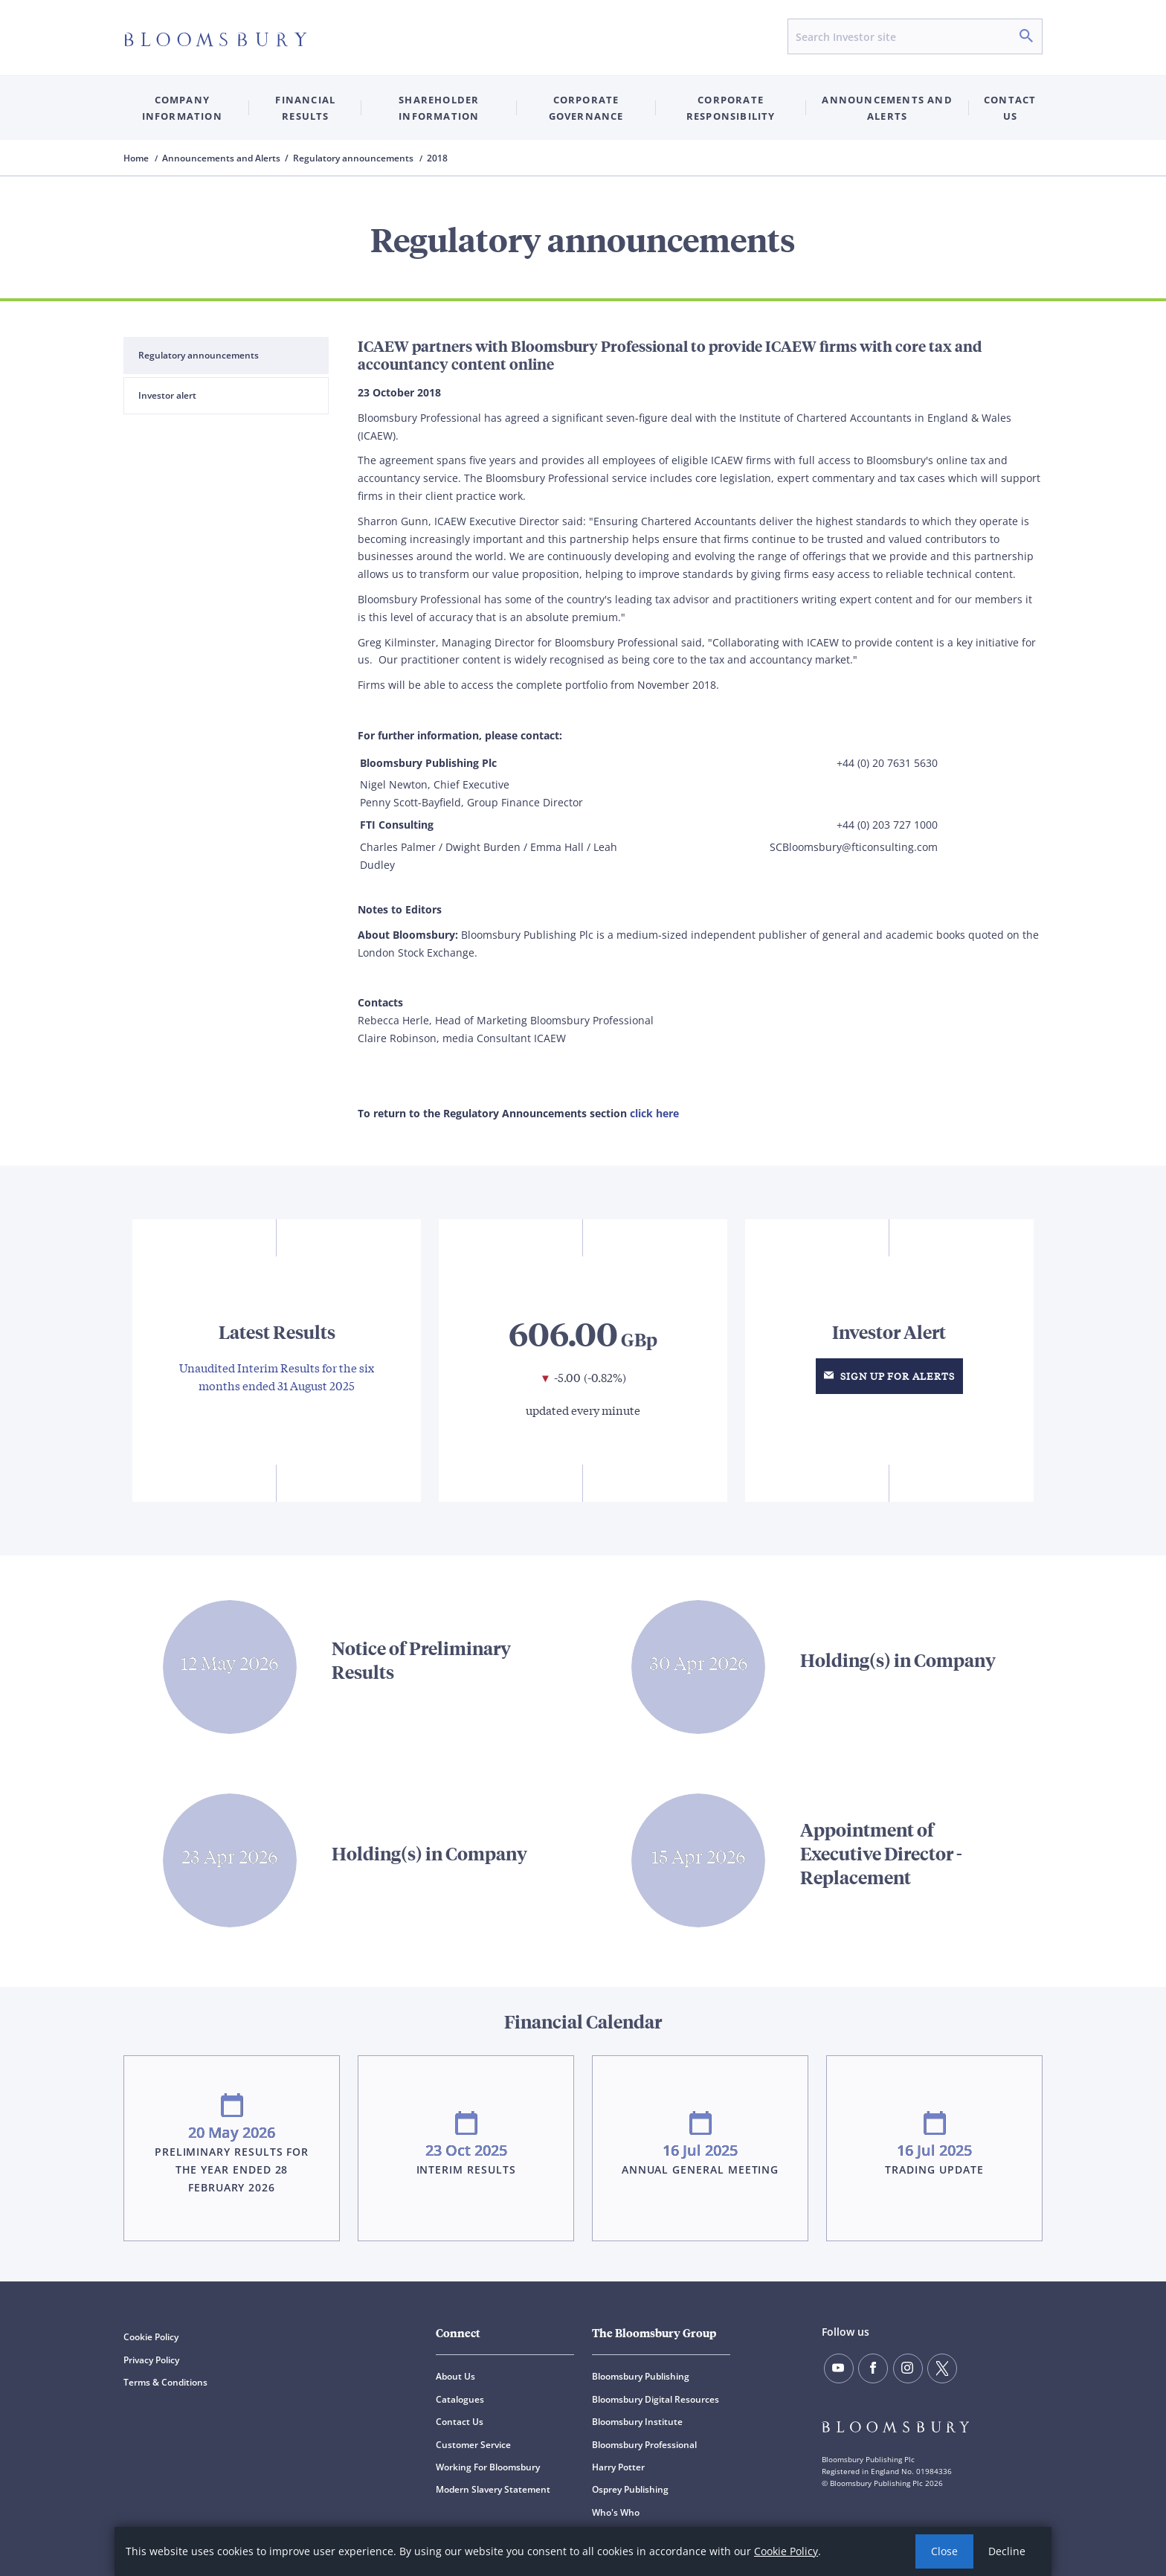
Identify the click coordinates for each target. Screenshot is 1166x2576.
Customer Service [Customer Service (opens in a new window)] (473, 2444)
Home (137, 158)
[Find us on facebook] (873, 2368)
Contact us (1010, 108)
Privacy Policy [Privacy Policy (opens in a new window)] (151, 2360)
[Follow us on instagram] (908, 2368)
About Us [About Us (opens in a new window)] (455, 2376)
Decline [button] (1006, 2551)
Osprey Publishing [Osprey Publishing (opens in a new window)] (630, 2489)
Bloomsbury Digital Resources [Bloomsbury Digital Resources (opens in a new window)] (655, 2399)
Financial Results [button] (305, 108)
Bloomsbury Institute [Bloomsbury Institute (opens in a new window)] (637, 2421)
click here (654, 1113)
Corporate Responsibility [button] (731, 108)
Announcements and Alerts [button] (887, 108)
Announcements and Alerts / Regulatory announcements (289, 158)
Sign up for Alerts (889, 1376)
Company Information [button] (182, 108)
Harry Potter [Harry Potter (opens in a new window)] (618, 2467)
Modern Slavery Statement (493, 2489)
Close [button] (944, 2551)
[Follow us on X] (942, 2368)
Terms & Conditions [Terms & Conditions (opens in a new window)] (165, 2382)
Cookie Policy (786, 2551)
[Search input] (915, 36)
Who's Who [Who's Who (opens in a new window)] (616, 2512)
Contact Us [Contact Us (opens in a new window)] (459, 2421)
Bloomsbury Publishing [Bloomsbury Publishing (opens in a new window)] (640, 2376)
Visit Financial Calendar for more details (583, 2123)
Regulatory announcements (198, 355)
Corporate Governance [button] (586, 108)
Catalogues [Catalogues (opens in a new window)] (460, 2399)
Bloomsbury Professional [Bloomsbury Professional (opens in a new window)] (644, 2444)
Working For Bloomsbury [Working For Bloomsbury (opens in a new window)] (488, 2467)
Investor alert (167, 395)
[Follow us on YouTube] (839, 2368)
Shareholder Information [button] (439, 108)
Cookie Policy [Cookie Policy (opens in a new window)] (150, 2337)
